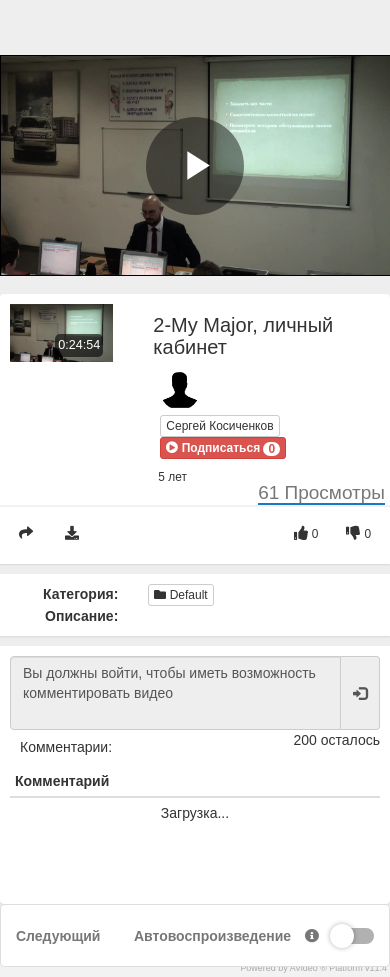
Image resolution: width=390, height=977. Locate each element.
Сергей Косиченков (219, 426)
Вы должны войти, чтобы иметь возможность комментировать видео (175, 693)
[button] (223, 448)
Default (180, 595)
